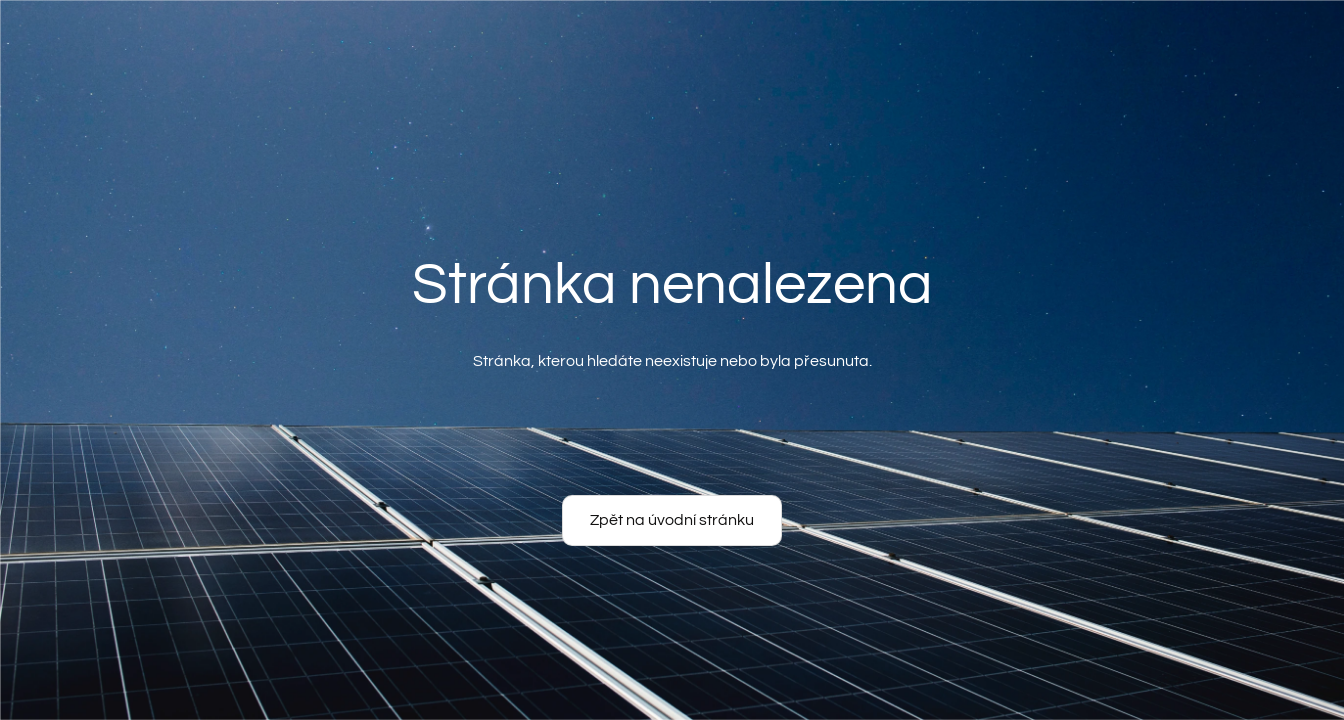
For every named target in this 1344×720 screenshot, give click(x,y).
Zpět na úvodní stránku (672, 520)
